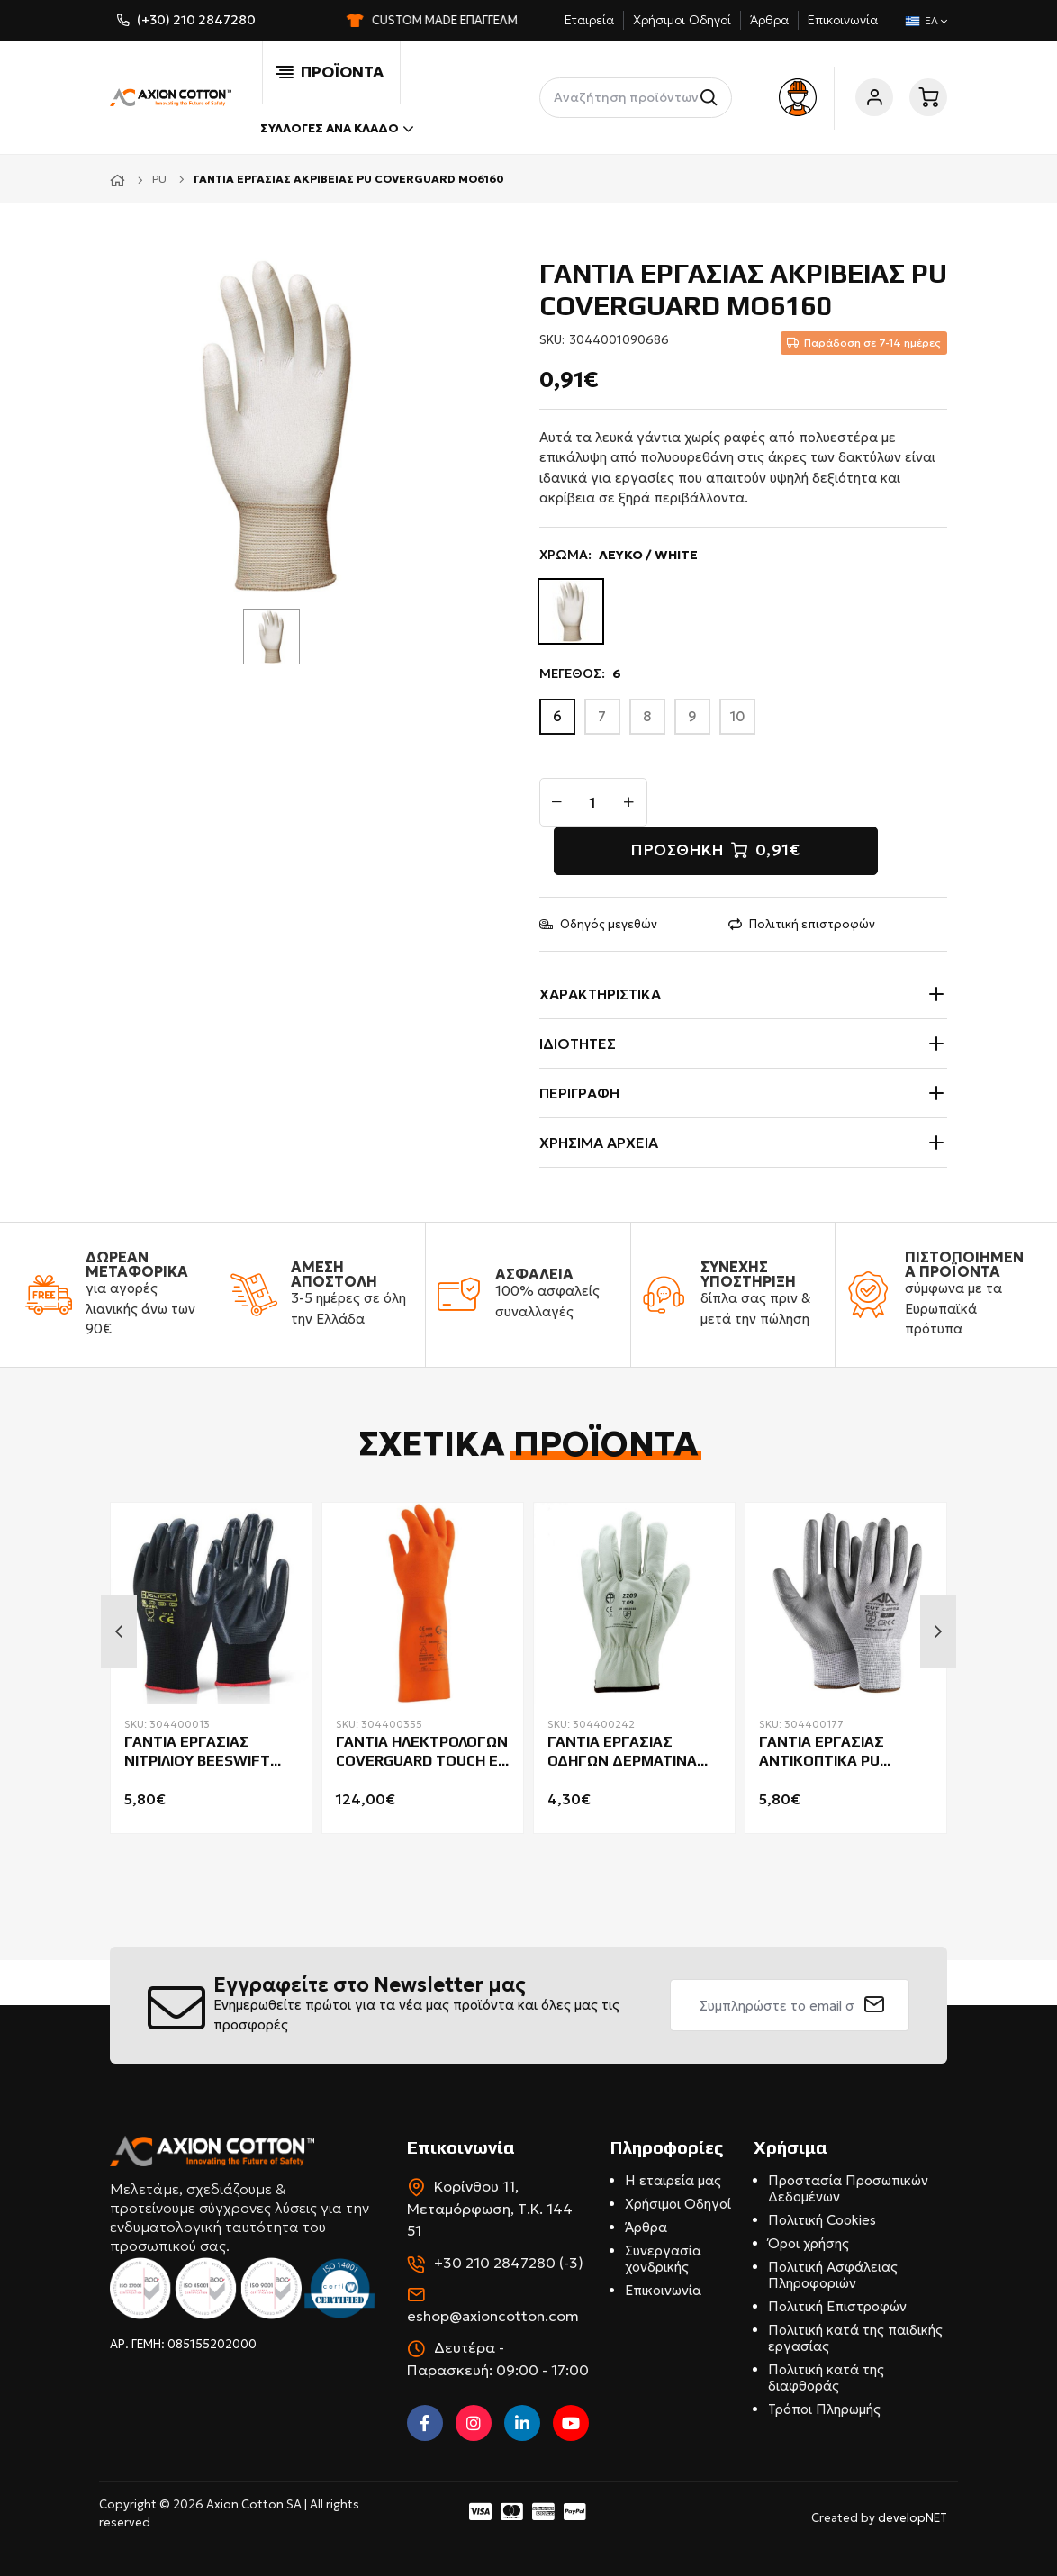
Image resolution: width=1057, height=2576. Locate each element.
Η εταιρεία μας (673, 2180)
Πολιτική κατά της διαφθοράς (826, 2377)
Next (938, 1631)
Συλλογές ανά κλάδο (336, 129)
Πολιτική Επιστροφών (837, 2306)
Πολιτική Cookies (822, 2219)
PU (159, 178)
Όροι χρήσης (808, 2243)
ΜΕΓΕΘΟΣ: (580, 673)
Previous (119, 1631)
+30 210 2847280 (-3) (508, 2263)
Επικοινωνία (843, 20)
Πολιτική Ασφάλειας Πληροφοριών (833, 2274)
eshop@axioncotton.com (493, 2316)
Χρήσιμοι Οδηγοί (682, 20)
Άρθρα (769, 20)
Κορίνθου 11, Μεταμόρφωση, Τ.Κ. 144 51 (490, 2208)
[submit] (874, 2005)
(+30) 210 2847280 (196, 20)
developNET (912, 2518)
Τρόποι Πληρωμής (824, 2409)
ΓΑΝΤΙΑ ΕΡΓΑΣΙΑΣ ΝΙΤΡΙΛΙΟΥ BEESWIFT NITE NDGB (197, 1752)
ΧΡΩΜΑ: (618, 555)
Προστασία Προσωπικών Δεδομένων (848, 2188)
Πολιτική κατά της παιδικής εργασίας (855, 2338)
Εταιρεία (589, 20)
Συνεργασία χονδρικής (663, 2258)
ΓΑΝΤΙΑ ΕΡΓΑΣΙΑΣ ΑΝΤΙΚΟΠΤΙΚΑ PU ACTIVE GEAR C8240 (828, 1752)
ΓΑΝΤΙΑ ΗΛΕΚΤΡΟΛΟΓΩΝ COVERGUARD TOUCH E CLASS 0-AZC (422, 1752)
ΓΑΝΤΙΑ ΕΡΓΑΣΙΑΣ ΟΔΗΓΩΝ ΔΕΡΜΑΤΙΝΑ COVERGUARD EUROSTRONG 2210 (622, 1752)
